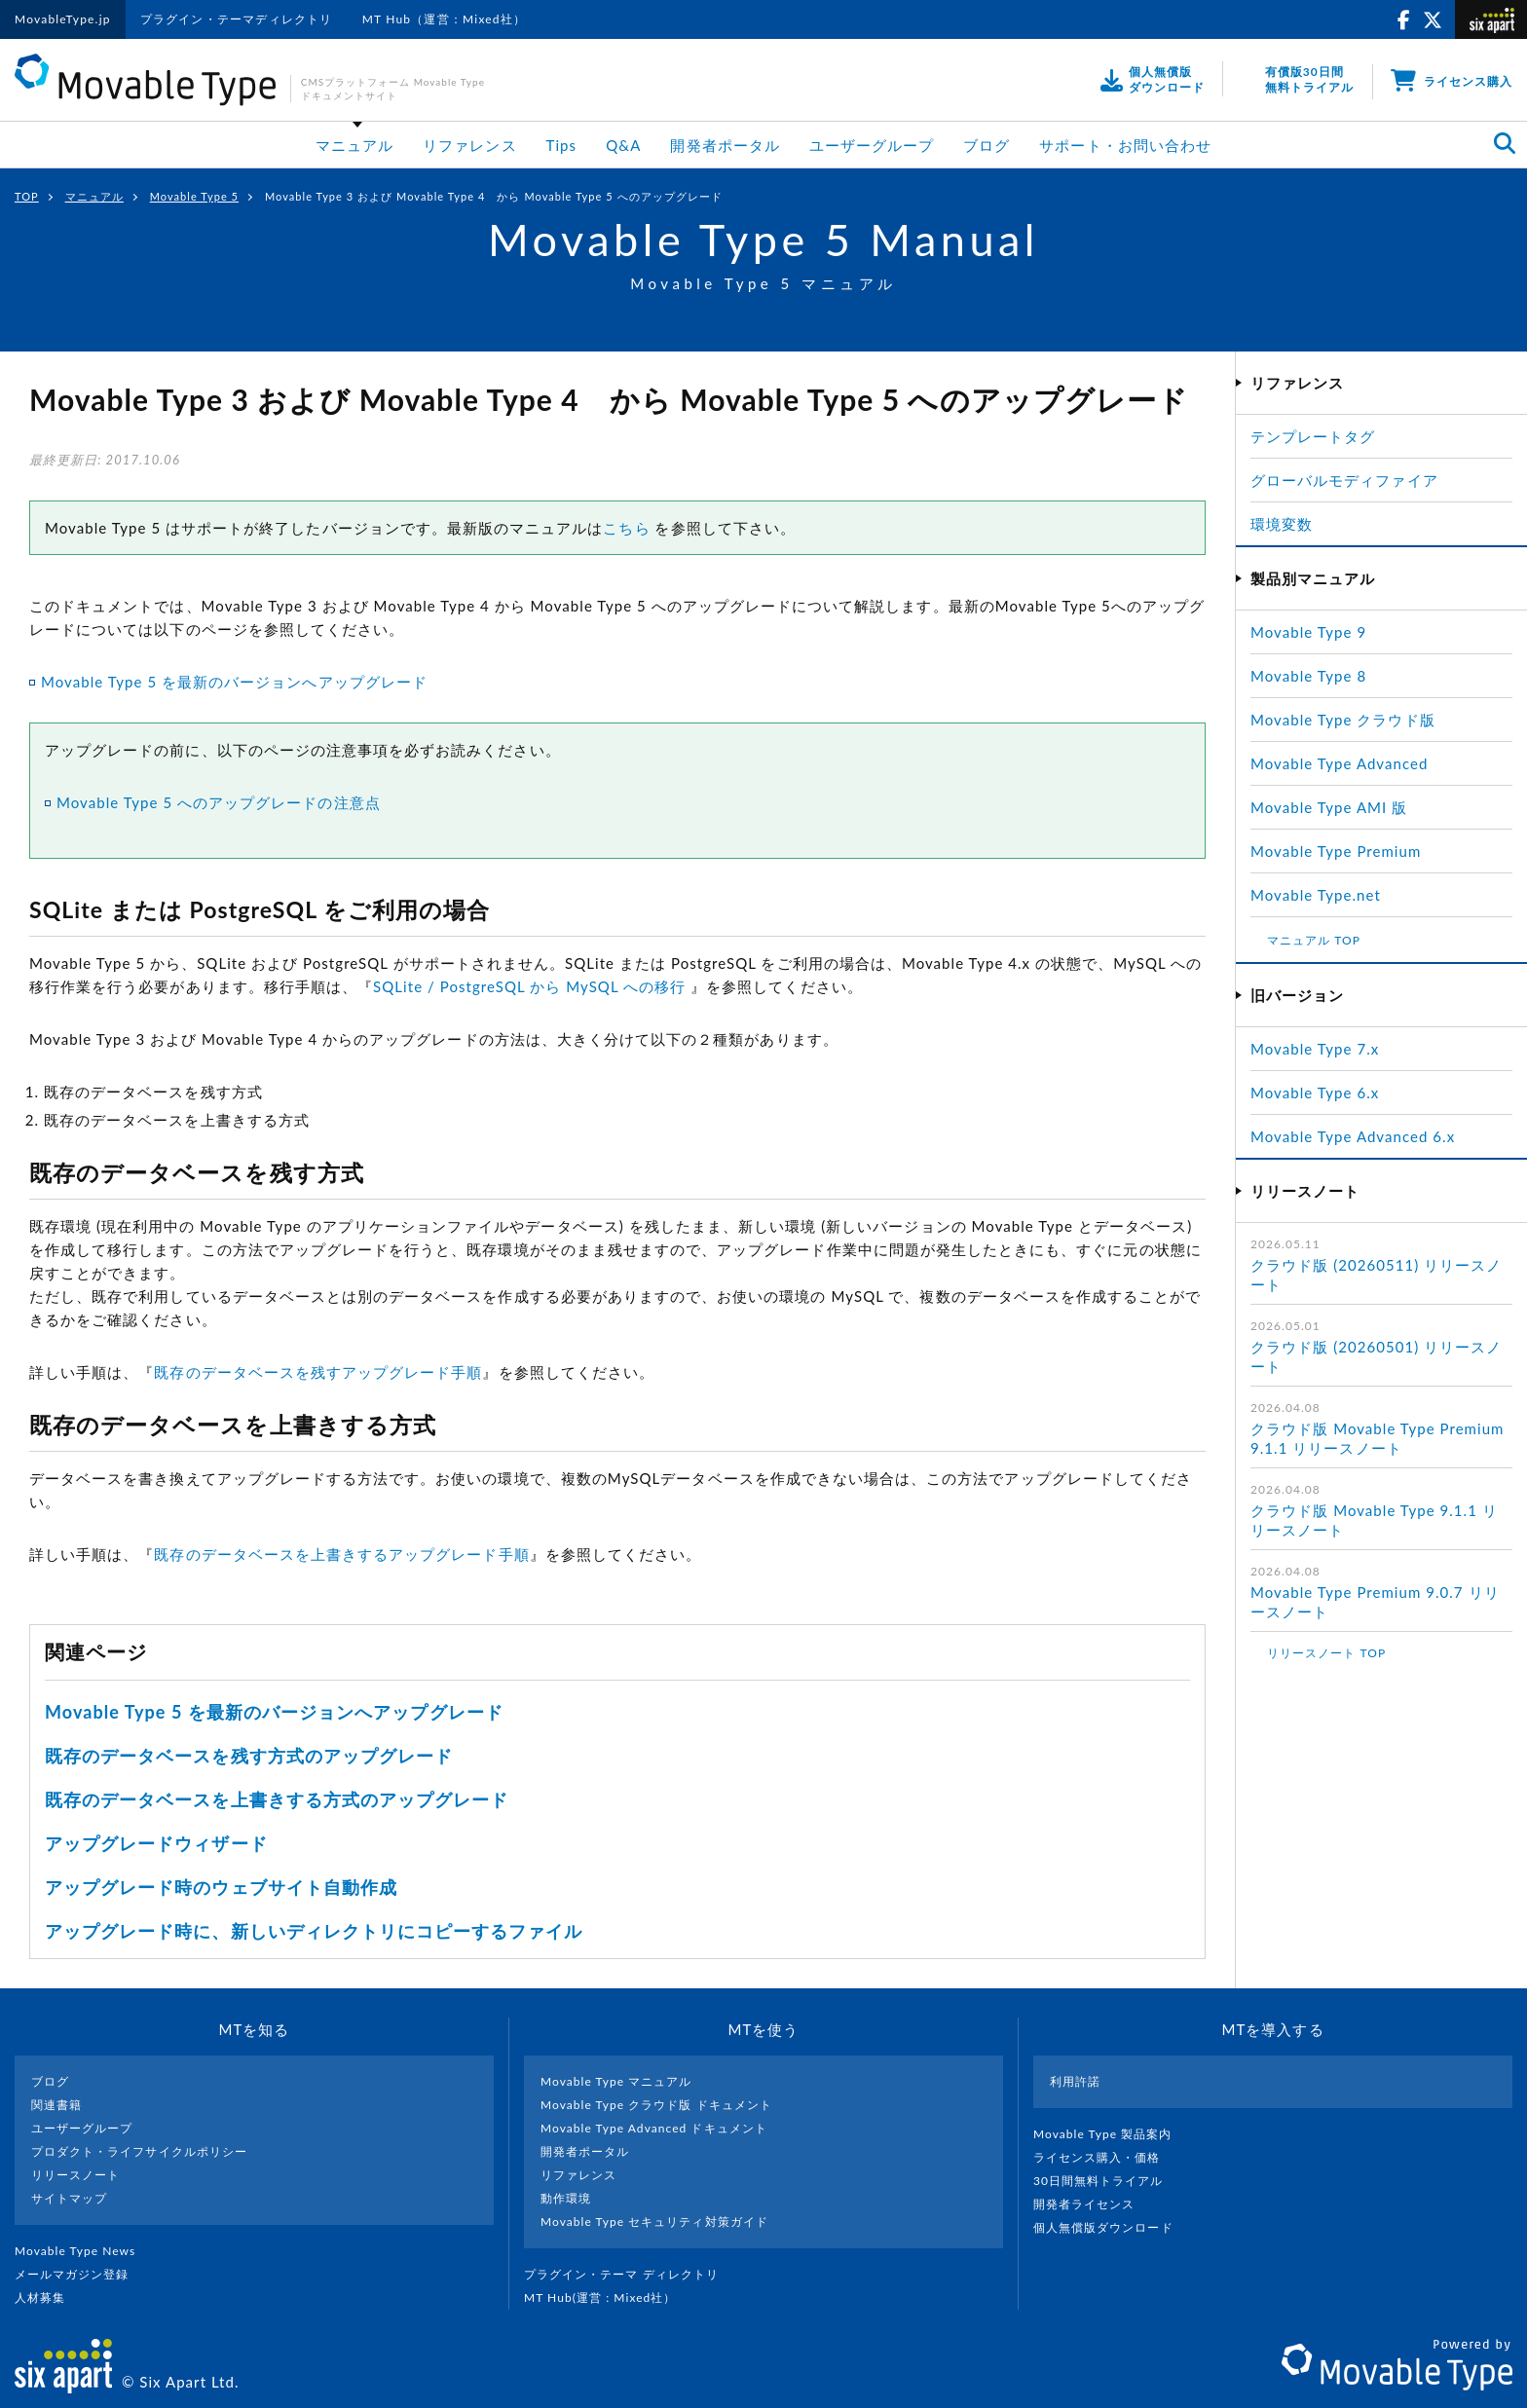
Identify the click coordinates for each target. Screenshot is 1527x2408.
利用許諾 (1075, 2081)
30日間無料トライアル (1106, 2180)
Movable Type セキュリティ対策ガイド (654, 2221)
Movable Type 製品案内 (1110, 2134)
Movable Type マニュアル (616, 2081)
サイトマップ (69, 2198)
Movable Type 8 (1308, 676)
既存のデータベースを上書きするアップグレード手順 (341, 1554)
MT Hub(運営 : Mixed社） (608, 2297)
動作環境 (565, 2198)
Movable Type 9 (1308, 632)
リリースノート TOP (1326, 1653)
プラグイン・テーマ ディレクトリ (629, 2274)
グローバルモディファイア (1344, 480)
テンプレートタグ (1312, 436)
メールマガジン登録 (80, 2274)
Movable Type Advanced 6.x (1352, 1136)
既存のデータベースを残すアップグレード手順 (318, 1372)
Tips (561, 145)
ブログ (986, 145)
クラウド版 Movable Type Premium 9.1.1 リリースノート (1377, 1438)
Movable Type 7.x (1314, 1048)
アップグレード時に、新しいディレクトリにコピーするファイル (313, 1931)
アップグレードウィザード (156, 1843)
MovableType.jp (63, 19)
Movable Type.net (1323, 895)
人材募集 (48, 2297)
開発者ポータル (724, 145)
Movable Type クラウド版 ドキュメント (656, 2104)
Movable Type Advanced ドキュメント (653, 2128)
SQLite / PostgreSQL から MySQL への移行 (529, 986)
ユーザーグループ (871, 145)
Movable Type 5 (194, 196)
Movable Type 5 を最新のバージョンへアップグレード (234, 681)
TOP (27, 196)
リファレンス (469, 145)
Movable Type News (83, 2250)
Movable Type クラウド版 (1342, 719)
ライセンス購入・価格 (1104, 2157)
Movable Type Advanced (1339, 763)
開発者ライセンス (1092, 2204)
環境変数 (1281, 524)
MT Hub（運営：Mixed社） (444, 19)
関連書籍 (56, 2104)
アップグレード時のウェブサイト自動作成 (221, 1887)
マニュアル (354, 145)
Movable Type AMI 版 (1328, 807)
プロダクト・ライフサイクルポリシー (139, 2151)
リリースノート (75, 2174)
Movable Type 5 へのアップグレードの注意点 (218, 802)
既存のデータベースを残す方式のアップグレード (249, 1755)
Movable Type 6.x (1314, 1092)
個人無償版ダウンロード (1111, 2227)
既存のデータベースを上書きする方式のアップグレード (276, 1799)
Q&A (623, 145)
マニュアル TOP (1313, 940)
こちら (626, 528)
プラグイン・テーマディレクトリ (236, 19)
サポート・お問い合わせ (1125, 145)
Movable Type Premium (1343, 851)
